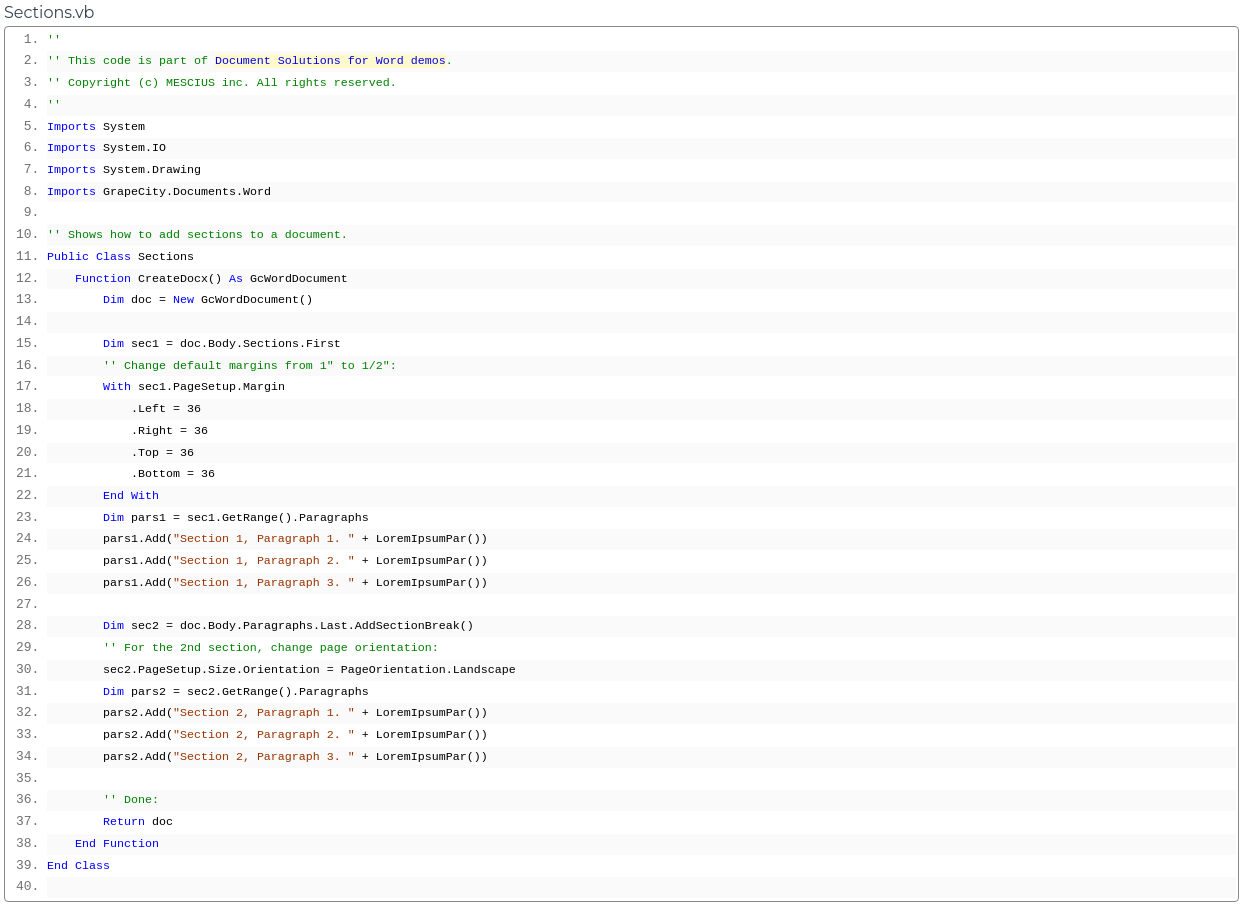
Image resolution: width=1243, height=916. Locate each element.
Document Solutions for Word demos (330, 61)
